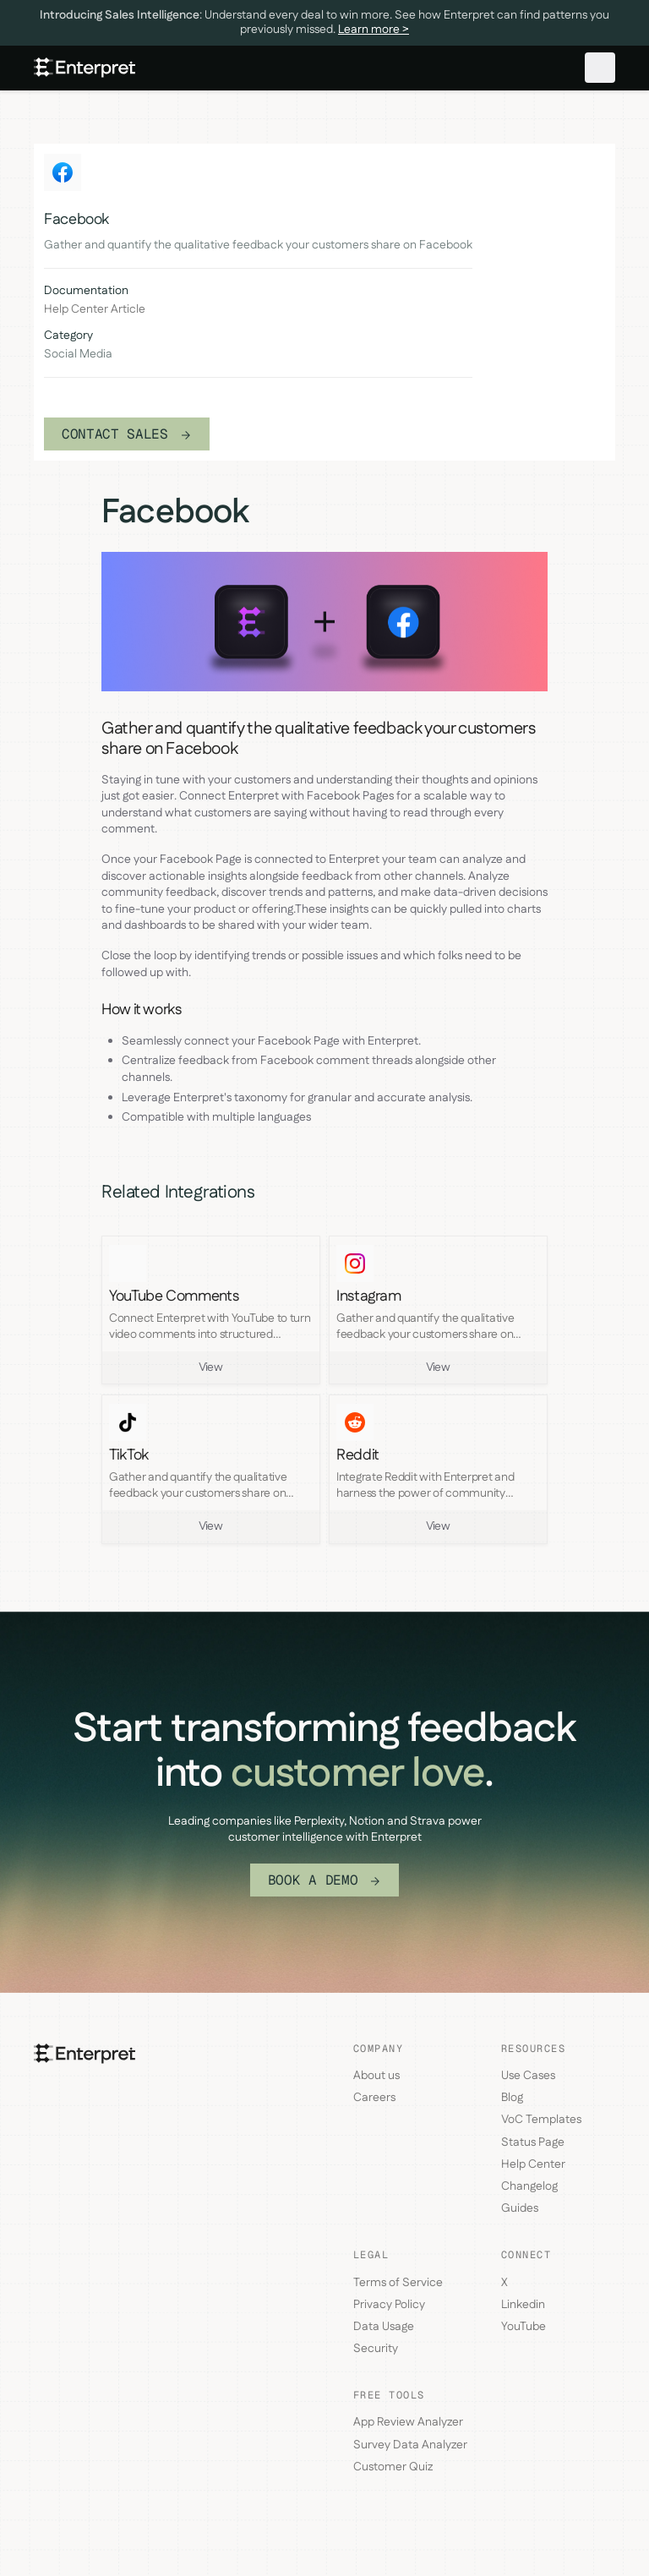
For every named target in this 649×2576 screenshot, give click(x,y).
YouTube (523, 2326)
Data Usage (383, 2326)
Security (375, 2348)
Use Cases (528, 2075)
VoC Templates (541, 2119)
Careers (374, 2097)
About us (376, 2075)
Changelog (529, 2186)
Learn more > (373, 29)
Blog (512, 2097)
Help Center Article (94, 310)
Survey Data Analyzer (410, 2445)
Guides (519, 2208)
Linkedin (523, 2304)
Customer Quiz (393, 2467)
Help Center (533, 2164)
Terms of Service (398, 2282)
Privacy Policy (389, 2304)
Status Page (532, 2142)
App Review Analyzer (408, 2422)
